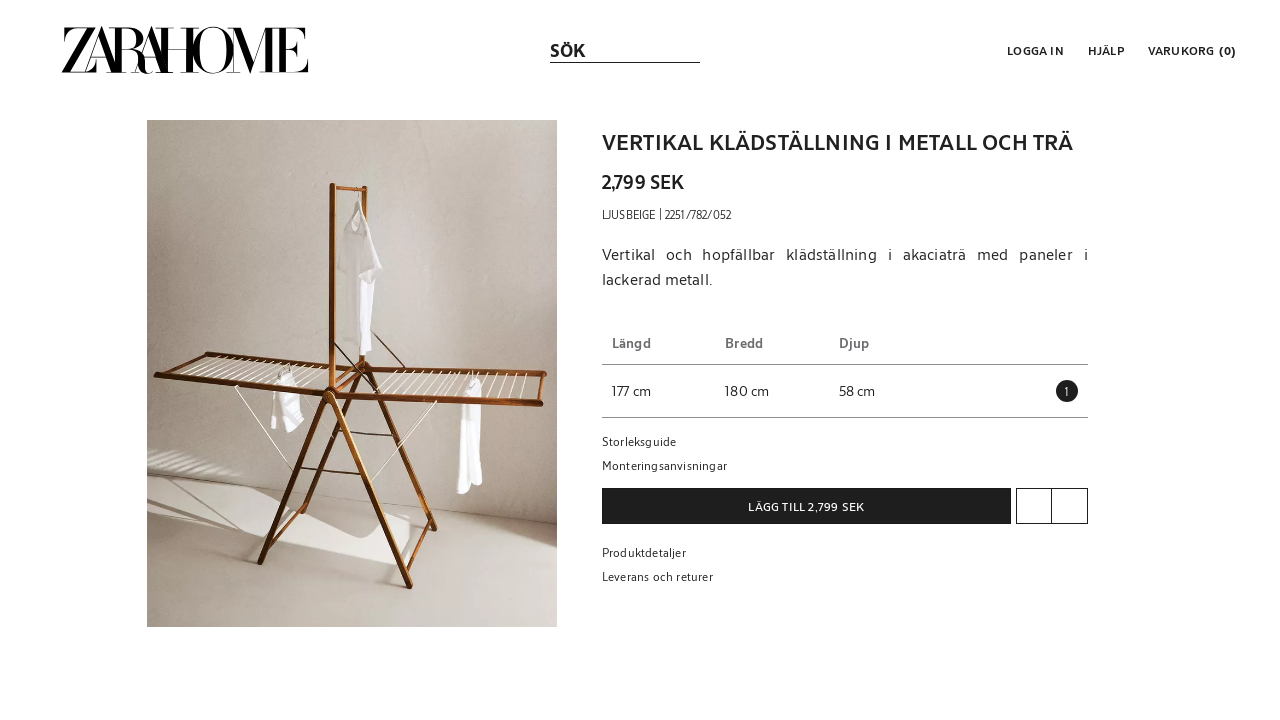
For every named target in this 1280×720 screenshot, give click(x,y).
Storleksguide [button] (639, 441)
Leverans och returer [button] (657, 576)
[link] (185, 50)
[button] (1033, 50)
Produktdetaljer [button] (644, 552)
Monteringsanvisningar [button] (664, 465)
